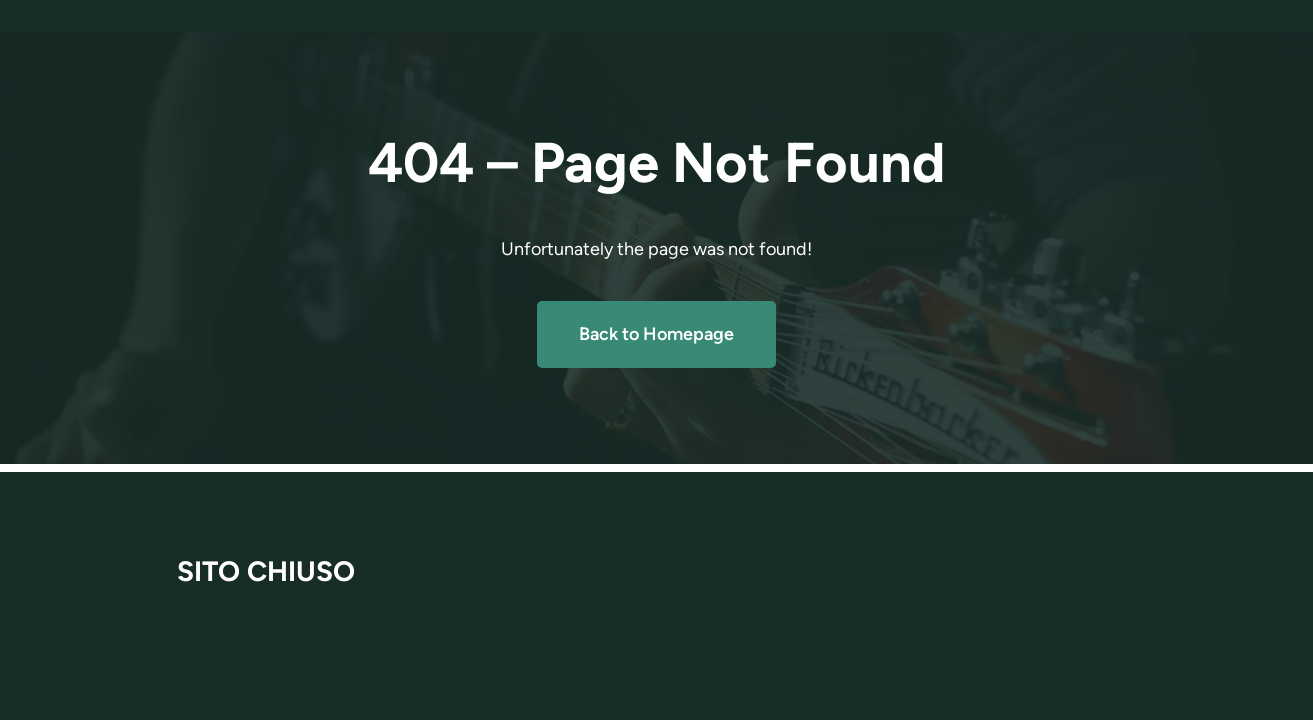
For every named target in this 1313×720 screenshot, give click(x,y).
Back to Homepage (656, 334)
